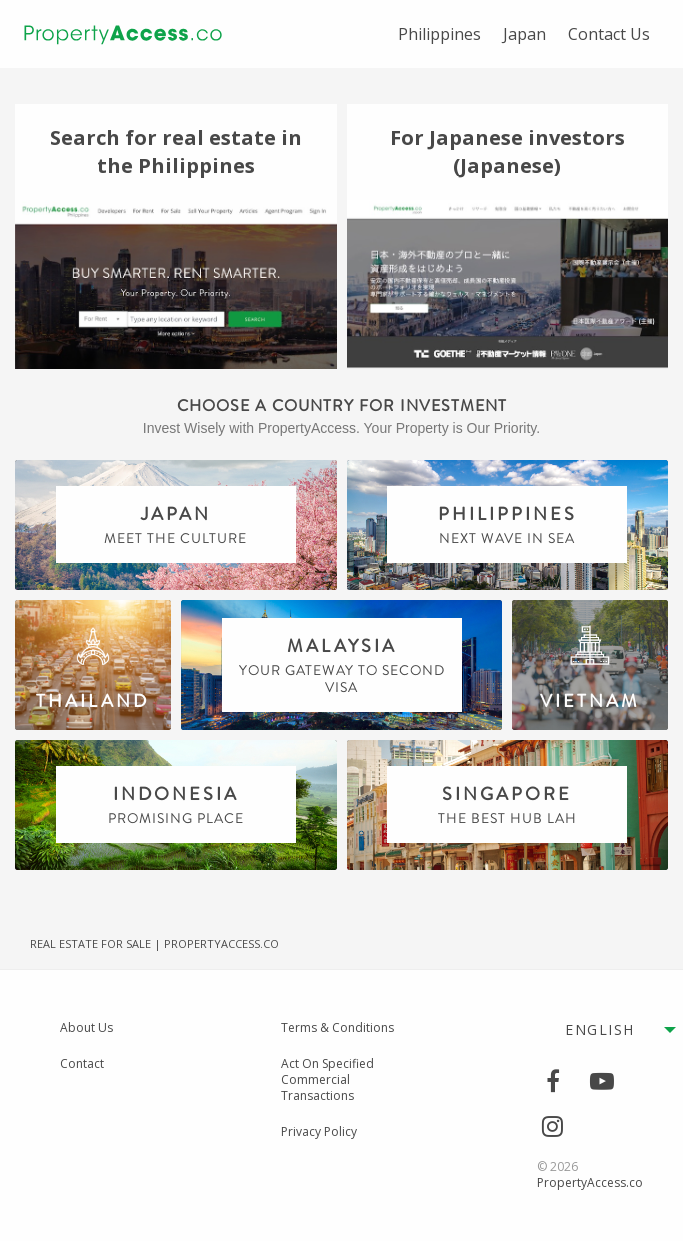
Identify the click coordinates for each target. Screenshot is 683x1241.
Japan (524, 34)
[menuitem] (439, 34)
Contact (82, 1064)
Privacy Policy (319, 1132)
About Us (86, 1028)
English (600, 1029)
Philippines (439, 34)
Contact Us (609, 34)
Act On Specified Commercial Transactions (327, 1080)
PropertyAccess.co (590, 1183)
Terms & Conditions (337, 1028)
